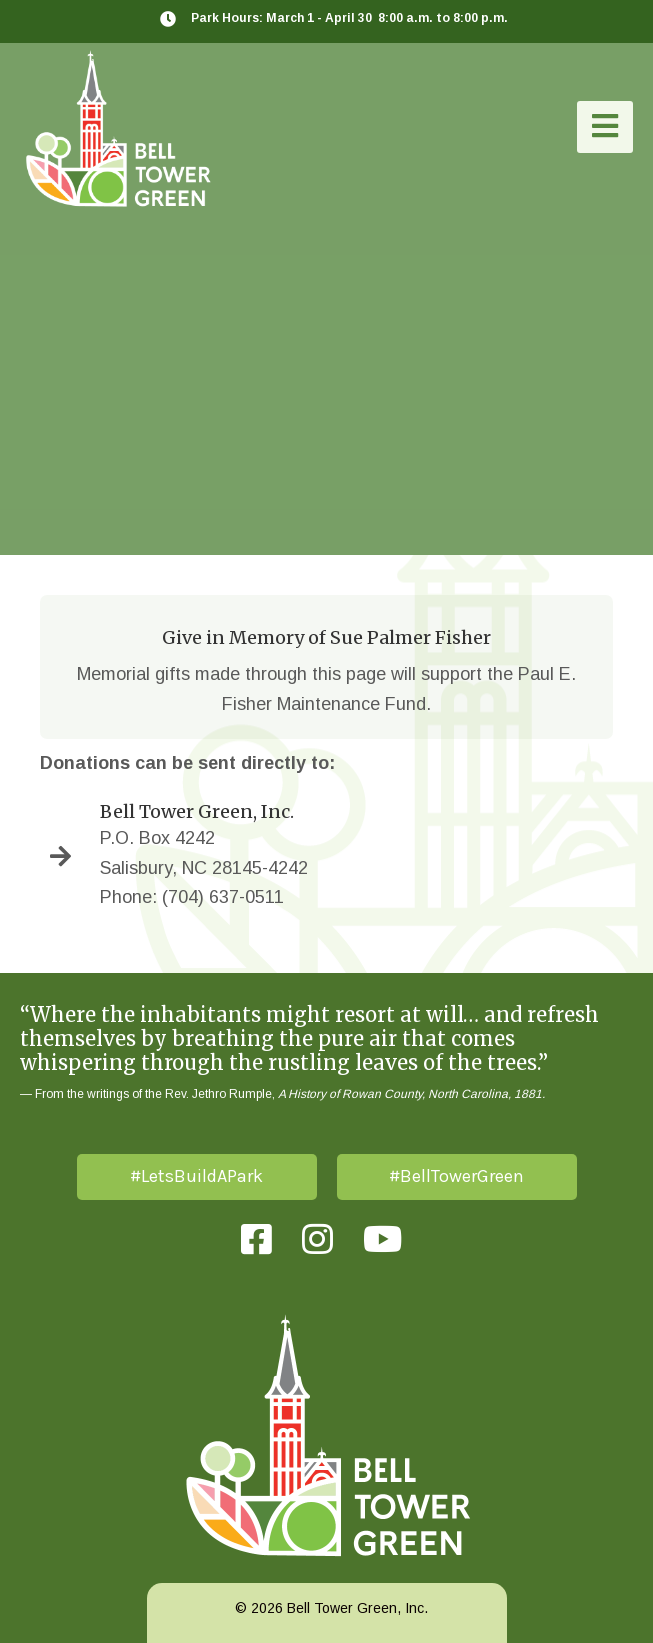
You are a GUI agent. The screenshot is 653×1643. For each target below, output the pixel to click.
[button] (605, 127)
